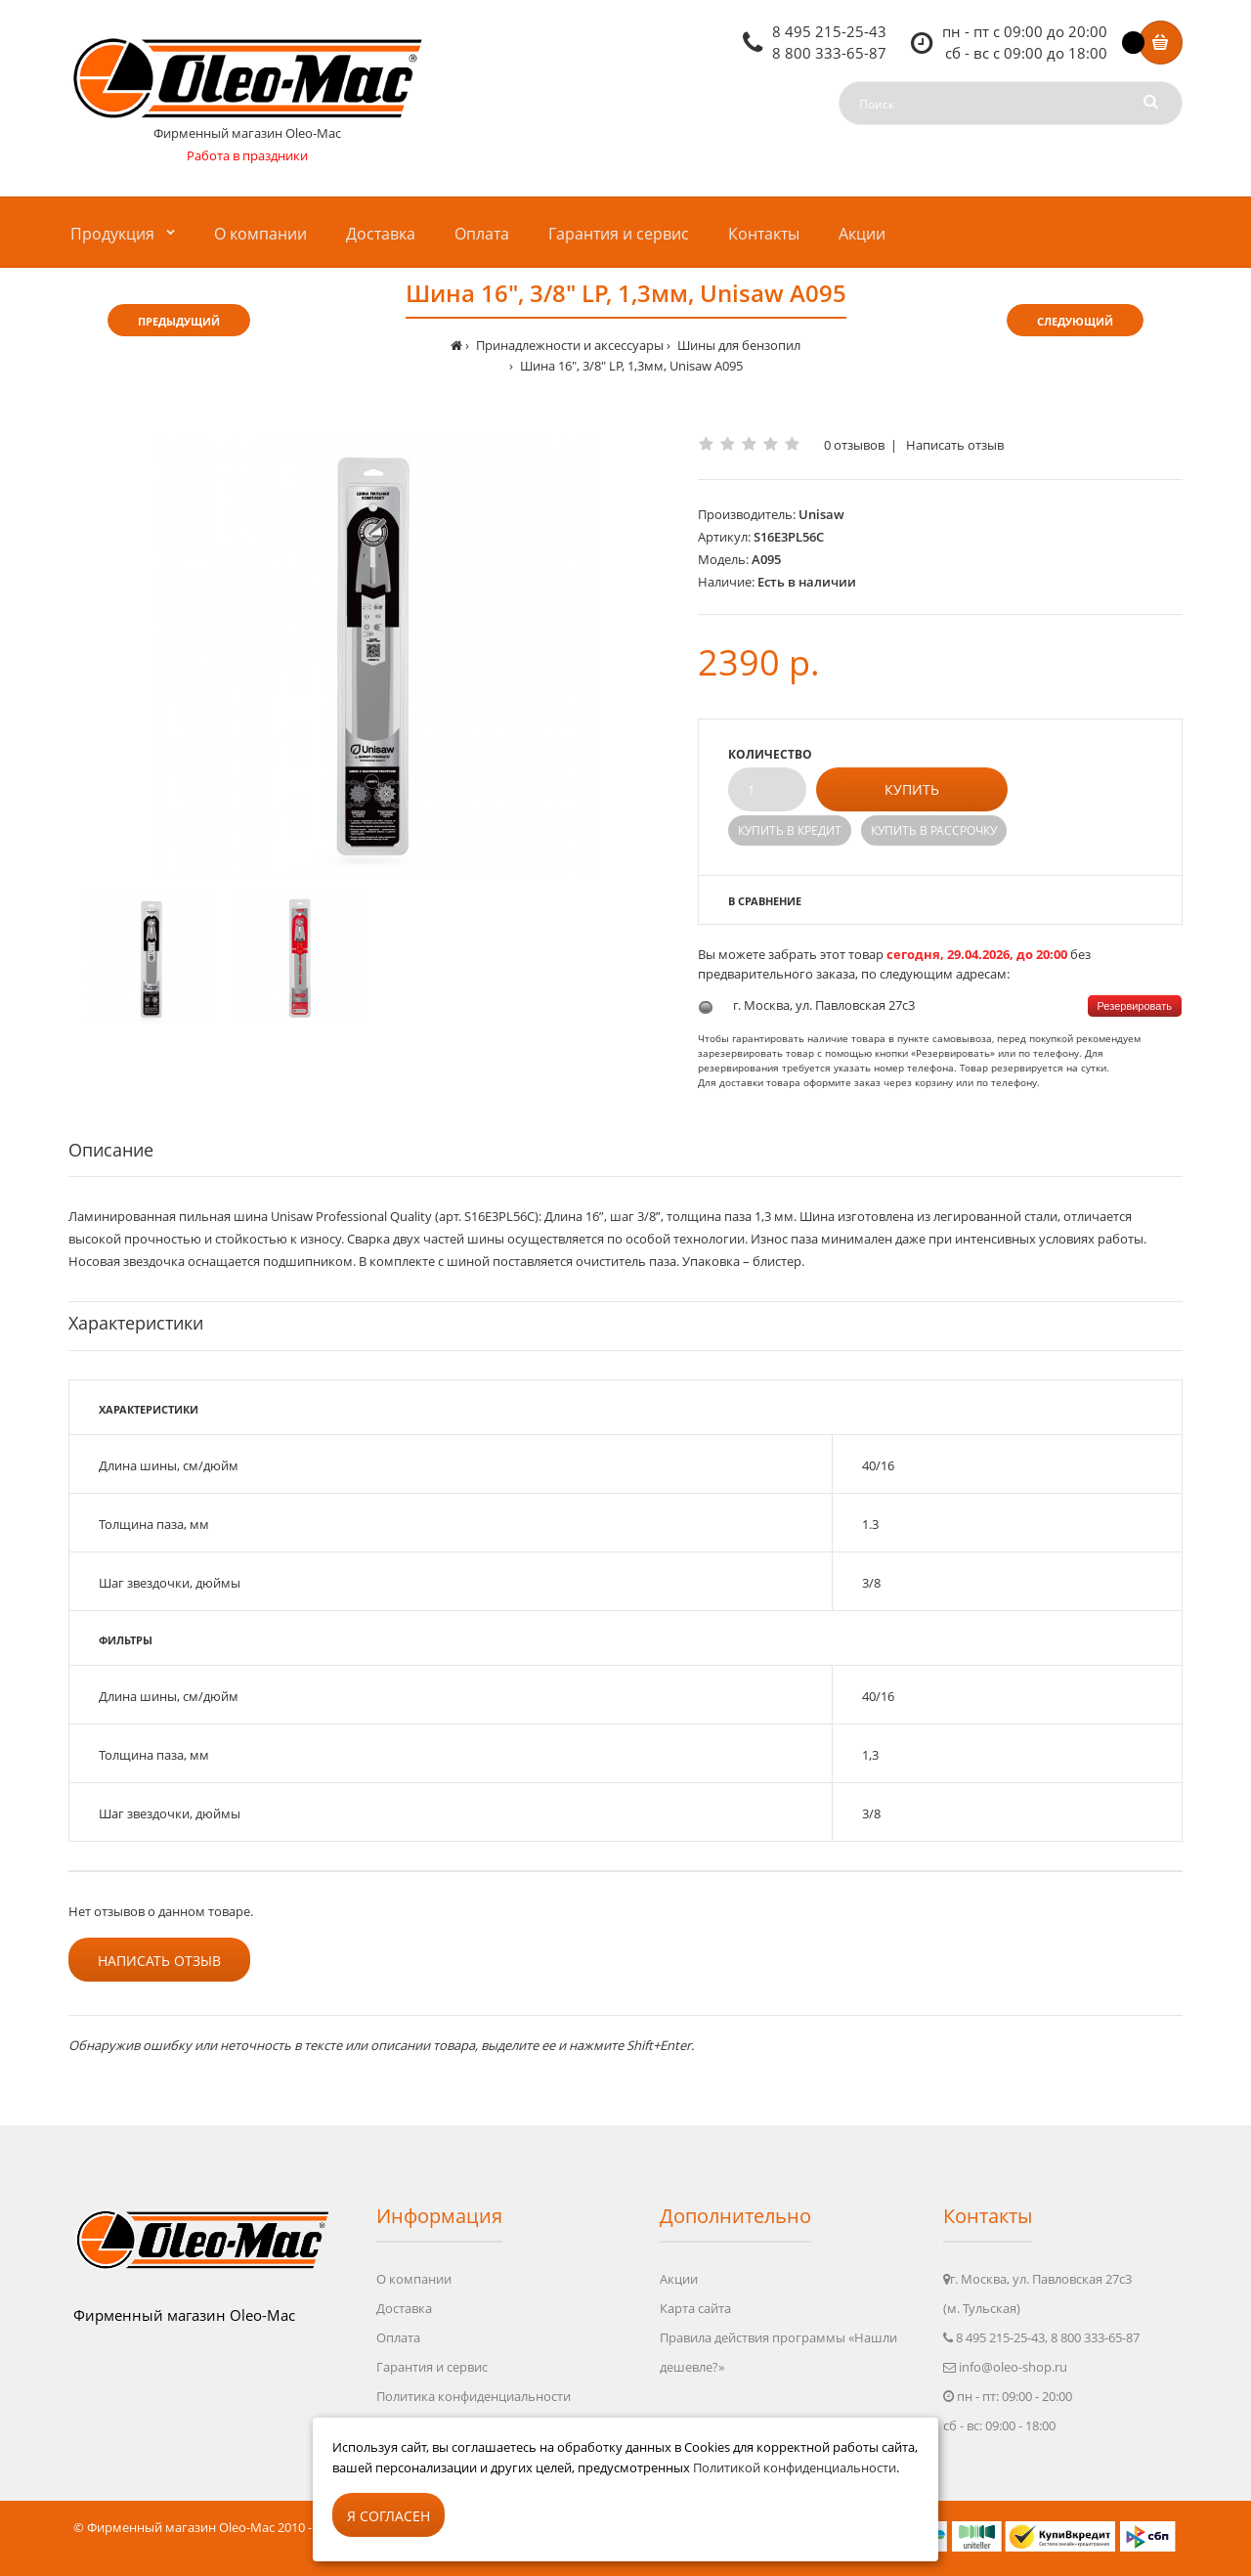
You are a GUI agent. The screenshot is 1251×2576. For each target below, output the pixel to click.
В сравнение (764, 901)
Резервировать (1135, 1006)
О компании (414, 2279)
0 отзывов (854, 445)
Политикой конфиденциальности (794, 2467)
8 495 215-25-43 (829, 31)
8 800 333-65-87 (829, 53)
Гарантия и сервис (432, 2367)
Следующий (1075, 321)
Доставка (404, 2308)
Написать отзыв (955, 445)
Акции (679, 2279)
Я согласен (388, 2516)
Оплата (398, 2337)
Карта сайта (695, 2308)
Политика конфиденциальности (473, 2396)
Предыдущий (179, 321)
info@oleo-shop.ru (1013, 2367)
